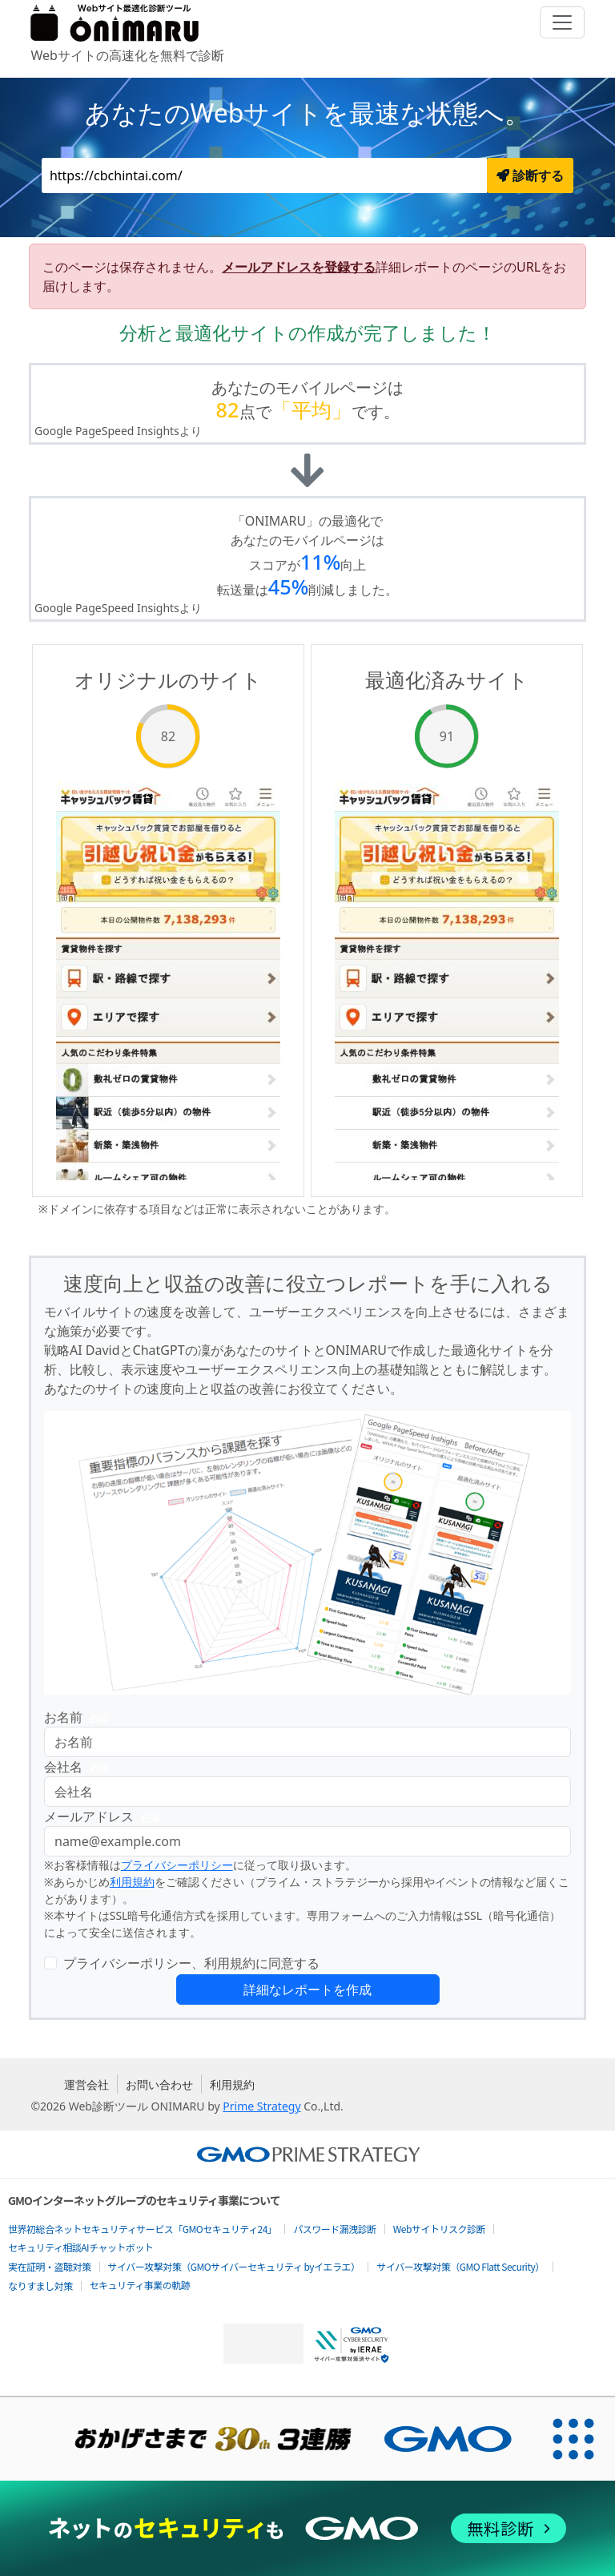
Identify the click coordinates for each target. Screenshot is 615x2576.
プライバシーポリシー (177, 1865)
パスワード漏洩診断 (334, 2228)
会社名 (79, 1767)
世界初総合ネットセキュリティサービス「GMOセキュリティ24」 (142, 2228)
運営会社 (86, 2084)
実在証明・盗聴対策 (49, 2266)
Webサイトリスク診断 (439, 2228)
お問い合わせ (159, 2084)
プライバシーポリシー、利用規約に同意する (191, 1963)
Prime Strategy (261, 2106)
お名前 (79, 1717)
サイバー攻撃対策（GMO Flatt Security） (460, 2266)
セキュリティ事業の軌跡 (140, 2285)
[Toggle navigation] (562, 22)
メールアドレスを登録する (299, 267)
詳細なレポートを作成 (307, 1989)
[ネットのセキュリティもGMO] (307, 2528)
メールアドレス (105, 1817)
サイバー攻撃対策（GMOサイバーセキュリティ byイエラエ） (234, 2266)
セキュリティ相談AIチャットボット (80, 2247)
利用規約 (132, 1881)
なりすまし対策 (40, 2285)
